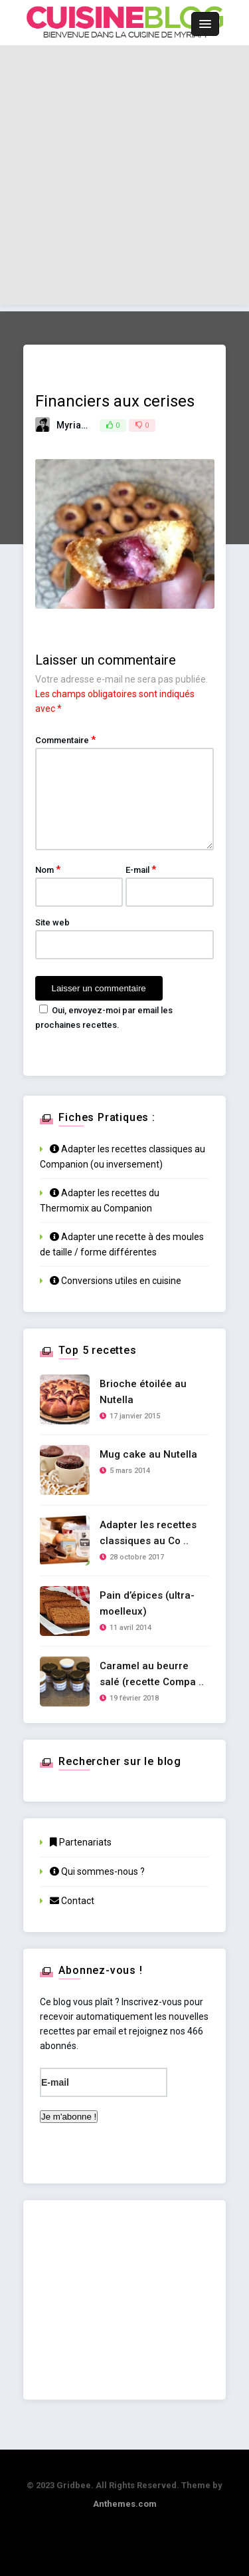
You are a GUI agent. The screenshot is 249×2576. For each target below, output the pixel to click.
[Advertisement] (124, 180)
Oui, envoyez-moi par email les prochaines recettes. (104, 1017)
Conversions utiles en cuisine (115, 1280)
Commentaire (65, 740)
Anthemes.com (125, 2504)
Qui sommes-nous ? (97, 1871)
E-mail (140, 870)
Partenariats (81, 1842)
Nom (47, 870)
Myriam (73, 425)
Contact (72, 1900)
